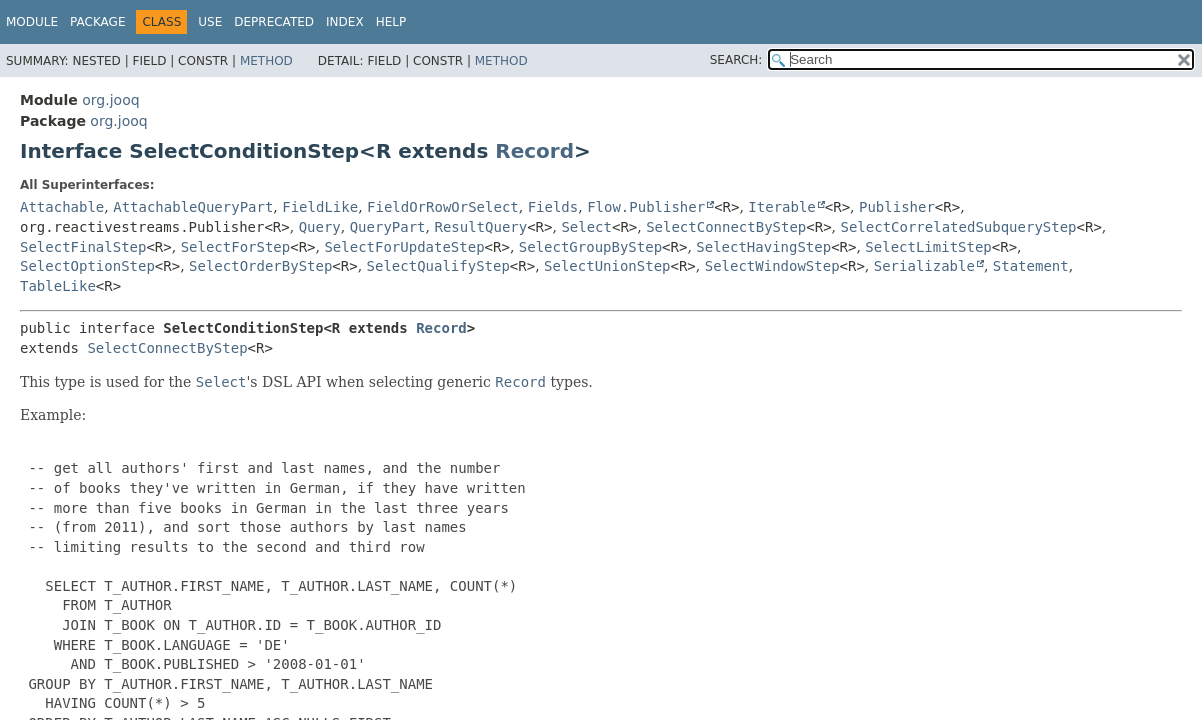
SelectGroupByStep (590, 247)
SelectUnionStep (607, 266)
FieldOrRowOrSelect (443, 207)
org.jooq (110, 100)
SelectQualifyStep (438, 266)
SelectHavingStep (763, 247)
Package (97, 22)
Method (266, 61)
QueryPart (388, 227)
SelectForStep (236, 247)
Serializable (924, 266)
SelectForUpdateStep (404, 247)
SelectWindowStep (772, 266)
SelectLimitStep (928, 247)
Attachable (62, 207)
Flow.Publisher (646, 207)
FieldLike (320, 207)
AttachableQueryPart (193, 207)
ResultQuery (480, 227)
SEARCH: (736, 60)
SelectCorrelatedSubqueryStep (959, 227)
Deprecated (274, 22)
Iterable (781, 207)
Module (32, 22)
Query (320, 227)
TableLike (58, 286)
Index (345, 22)
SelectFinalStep (83, 247)
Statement (1031, 266)
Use (210, 22)
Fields (553, 207)
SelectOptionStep (87, 266)
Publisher (897, 207)
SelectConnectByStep (726, 227)
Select (586, 227)
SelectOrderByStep (260, 266)
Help (391, 22)
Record (534, 151)
